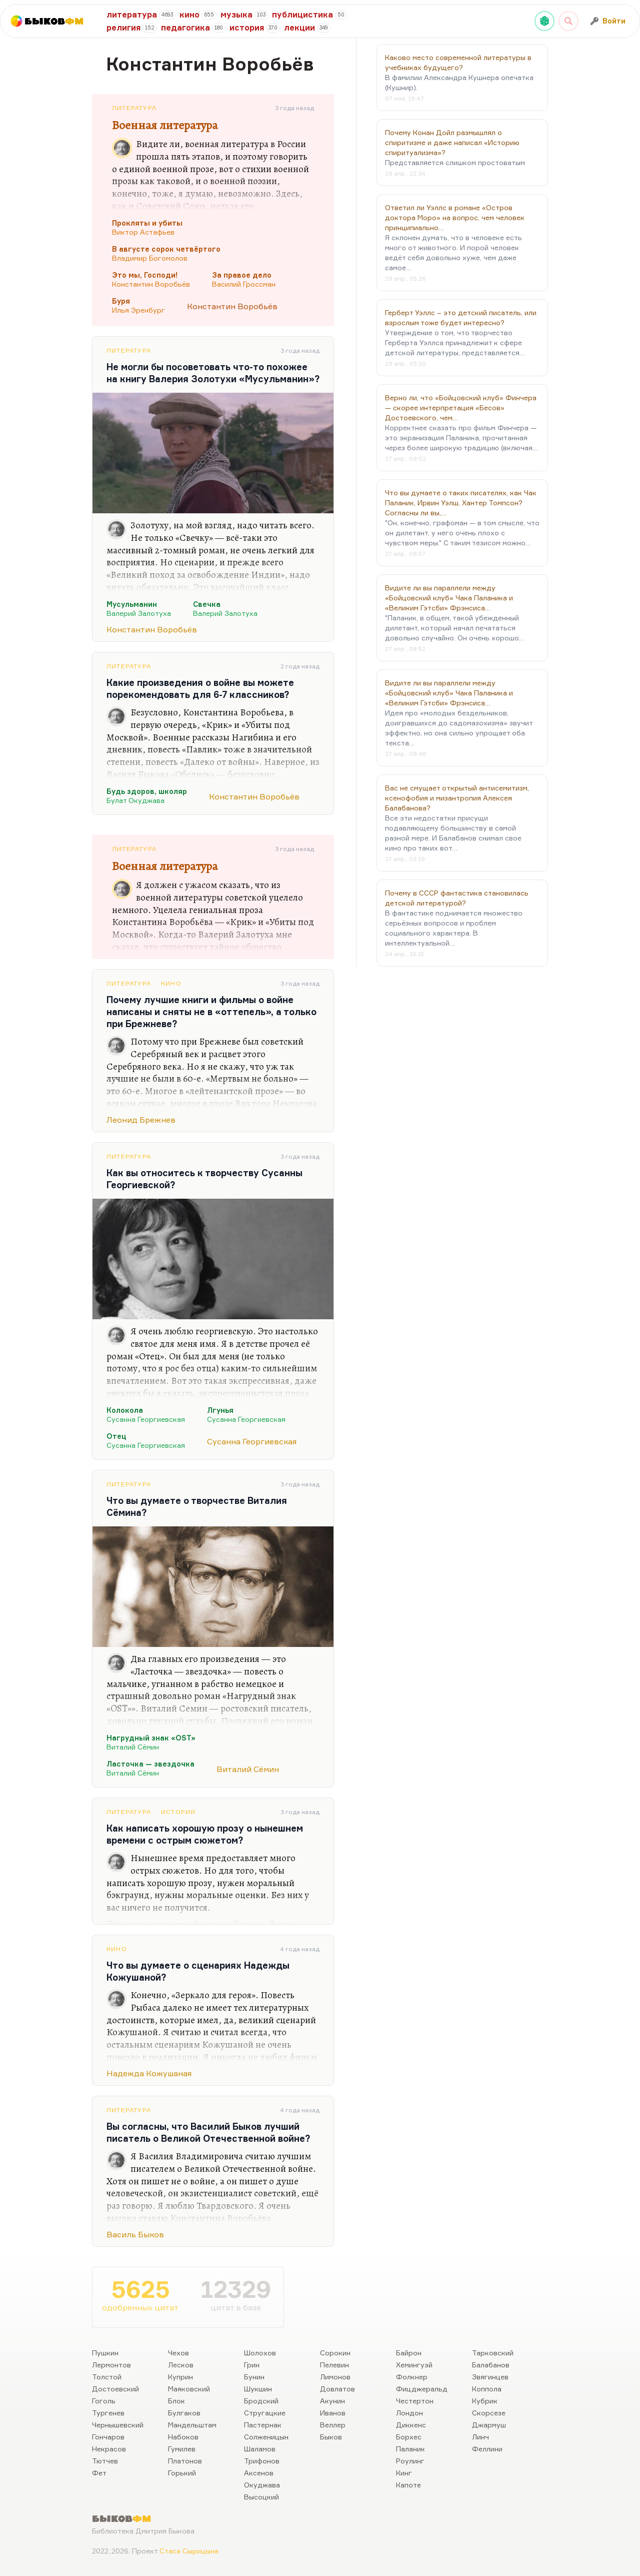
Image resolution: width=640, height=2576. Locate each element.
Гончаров (108, 2436)
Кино (171, 983)
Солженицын (266, 2436)
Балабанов (491, 2364)
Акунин (332, 2400)
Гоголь (104, 2400)
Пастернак (263, 2424)
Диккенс (411, 2424)
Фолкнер (412, 2376)
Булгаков (184, 2412)
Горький (182, 2472)
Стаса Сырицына (189, 2550)
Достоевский (115, 2388)
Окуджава (262, 2484)
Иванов (333, 2412)
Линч (480, 2436)
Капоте (408, 2484)
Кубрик (485, 2400)
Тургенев (108, 2412)
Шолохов (260, 2352)
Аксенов (259, 2472)
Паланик (410, 2448)
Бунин (254, 2376)
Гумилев (182, 2448)
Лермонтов (111, 2364)
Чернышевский (118, 2424)
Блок (176, 2400)
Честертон (415, 2400)
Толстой (107, 2376)
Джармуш (489, 2424)
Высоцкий (261, 2496)
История (178, 1812)
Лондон (409, 2412)
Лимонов (335, 2376)
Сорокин (335, 2352)
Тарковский (493, 2352)
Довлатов (337, 2388)
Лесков (181, 2364)
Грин (252, 2364)
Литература (134, 108)
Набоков (183, 2436)
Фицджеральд (422, 2388)
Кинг (404, 2472)
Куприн (180, 2376)
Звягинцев (490, 2376)
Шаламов (260, 2448)
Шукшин (258, 2388)
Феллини (487, 2448)
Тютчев (105, 2460)
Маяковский (189, 2388)
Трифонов (262, 2460)
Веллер (333, 2424)
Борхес (409, 2436)
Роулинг (410, 2460)
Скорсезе (489, 2412)
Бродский (261, 2400)
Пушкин (105, 2352)
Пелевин (334, 2364)
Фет (99, 2472)
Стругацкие (265, 2412)
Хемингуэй (414, 2364)
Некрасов (109, 2448)
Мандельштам (192, 2424)
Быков (331, 2436)
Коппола (487, 2388)
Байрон (409, 2352)
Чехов (178, 2352)
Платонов (185, 2460)
